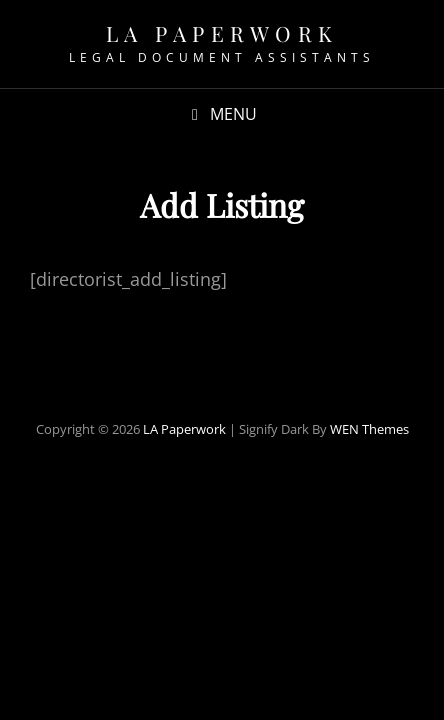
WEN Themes (369, 429)
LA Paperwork (222, 33)
